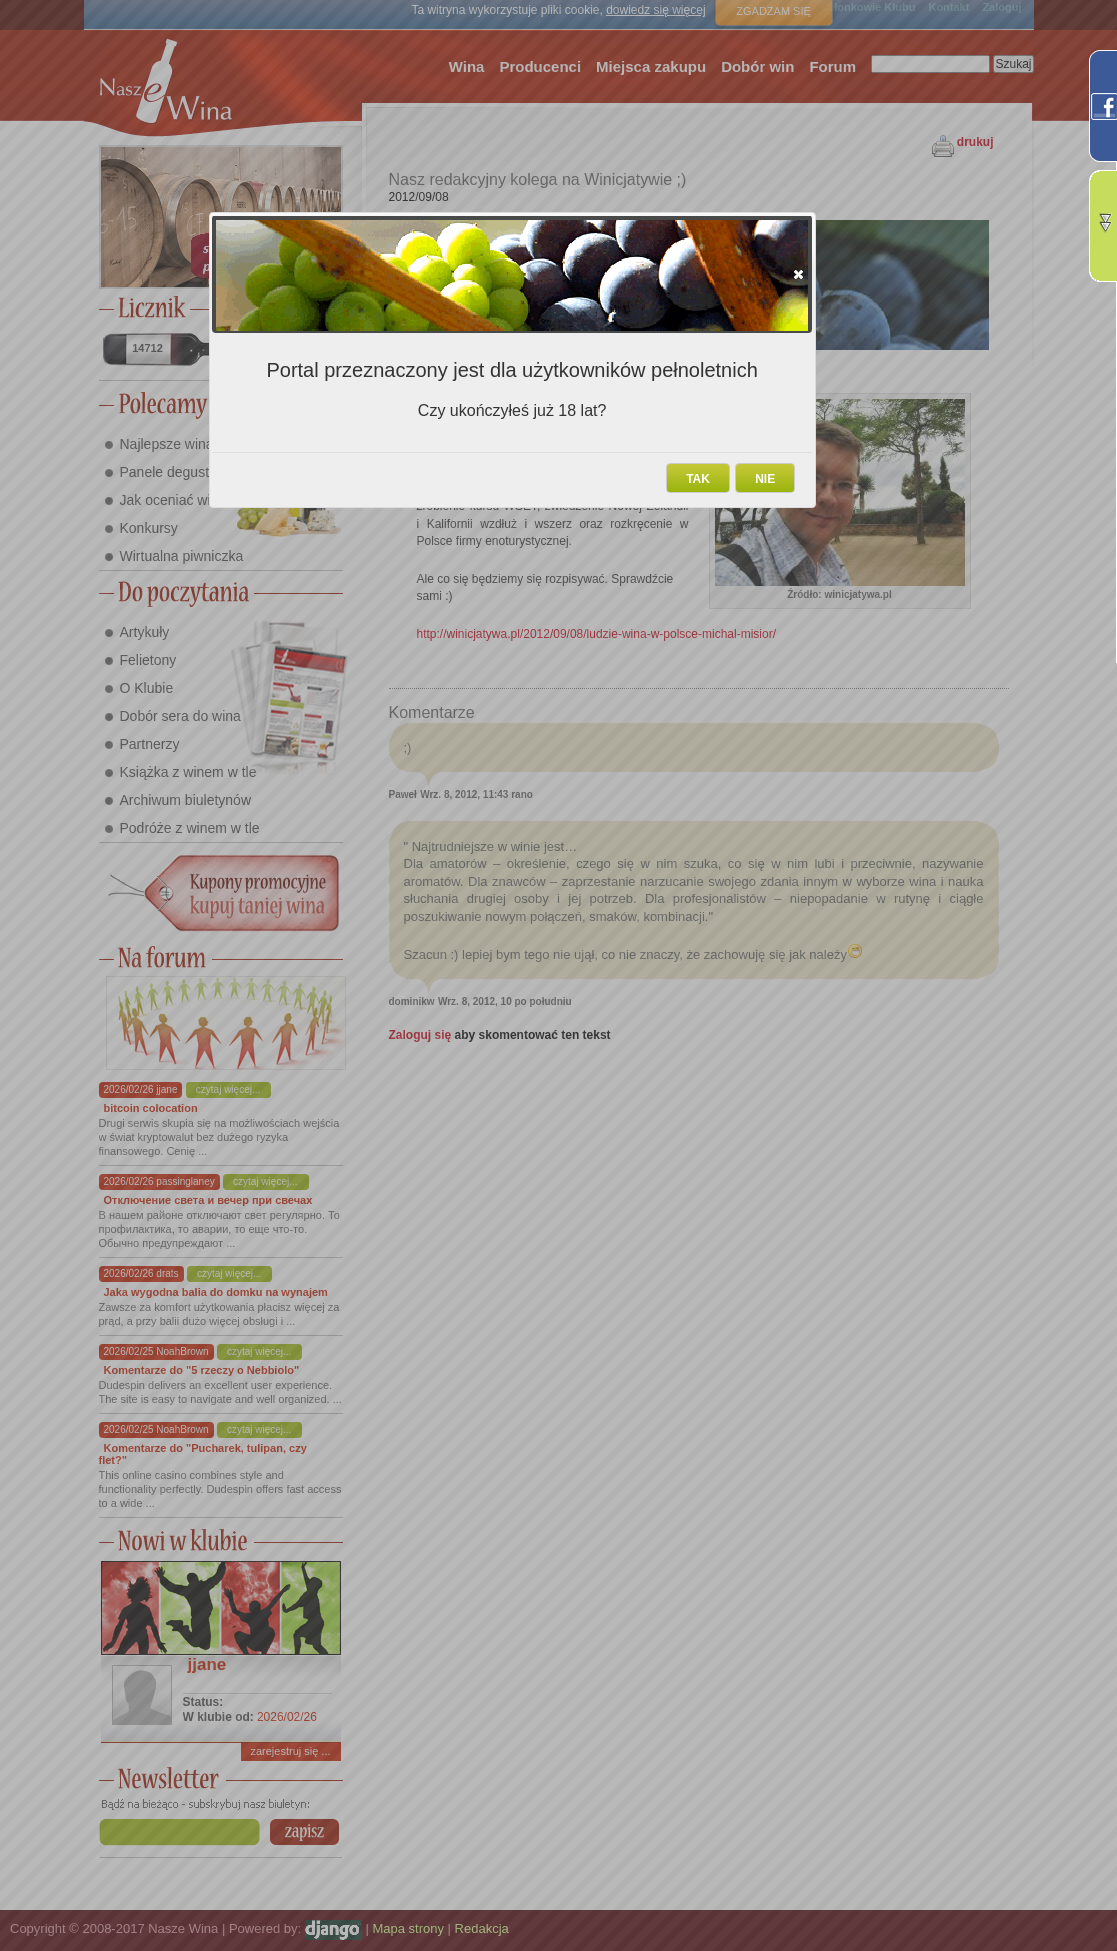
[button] (798, 274)
